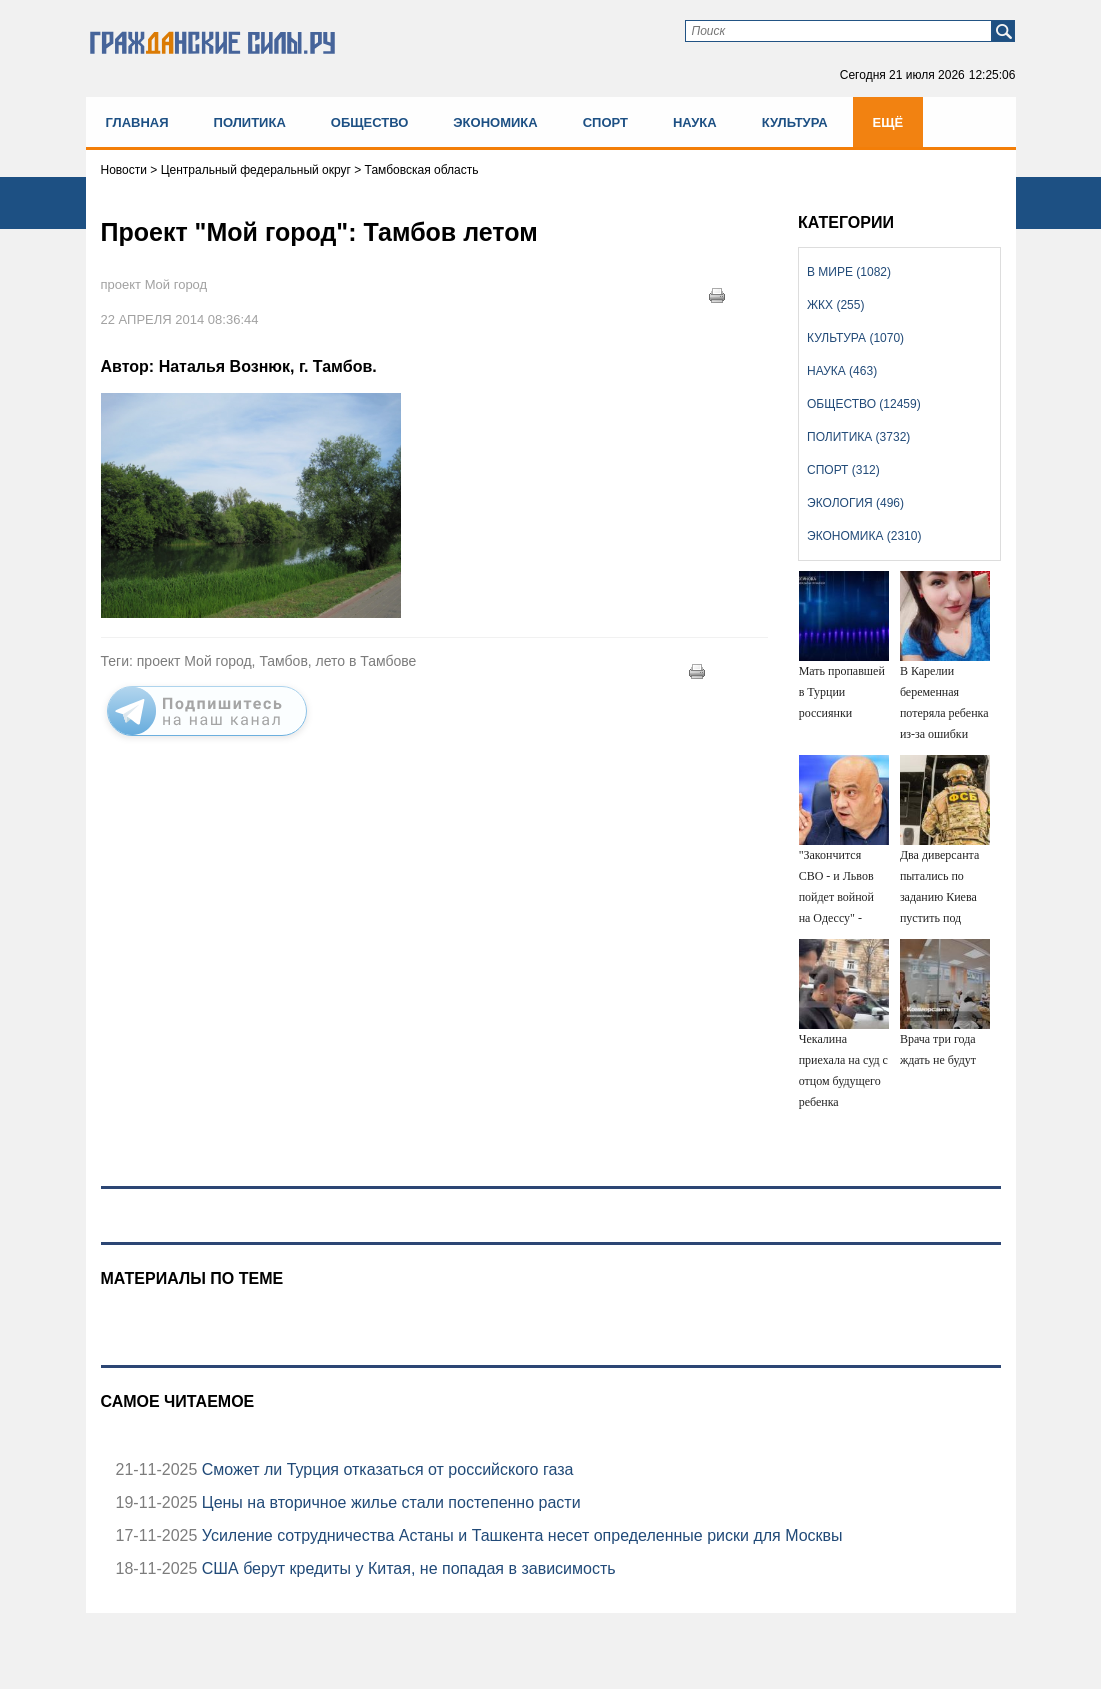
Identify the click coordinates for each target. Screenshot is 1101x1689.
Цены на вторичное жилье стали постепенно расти (388, 1502)
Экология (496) (855, 503)
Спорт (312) (843, 470)
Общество (370, 122)
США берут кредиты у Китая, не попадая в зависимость (406, 1568)
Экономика (495, 122)
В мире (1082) (849, 272)
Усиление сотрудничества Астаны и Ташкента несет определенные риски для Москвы (519, 1535)
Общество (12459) (864, 404)
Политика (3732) (858, 437)
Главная (137, 122)
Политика (250, 122)
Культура (795, 122)
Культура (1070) (855, 338)
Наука (695, 122)
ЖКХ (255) (835, 305)
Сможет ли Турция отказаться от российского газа (385, 1469)
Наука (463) (842, 371)
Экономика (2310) (864, 536)
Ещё (888, 122)
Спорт (605, 122)
